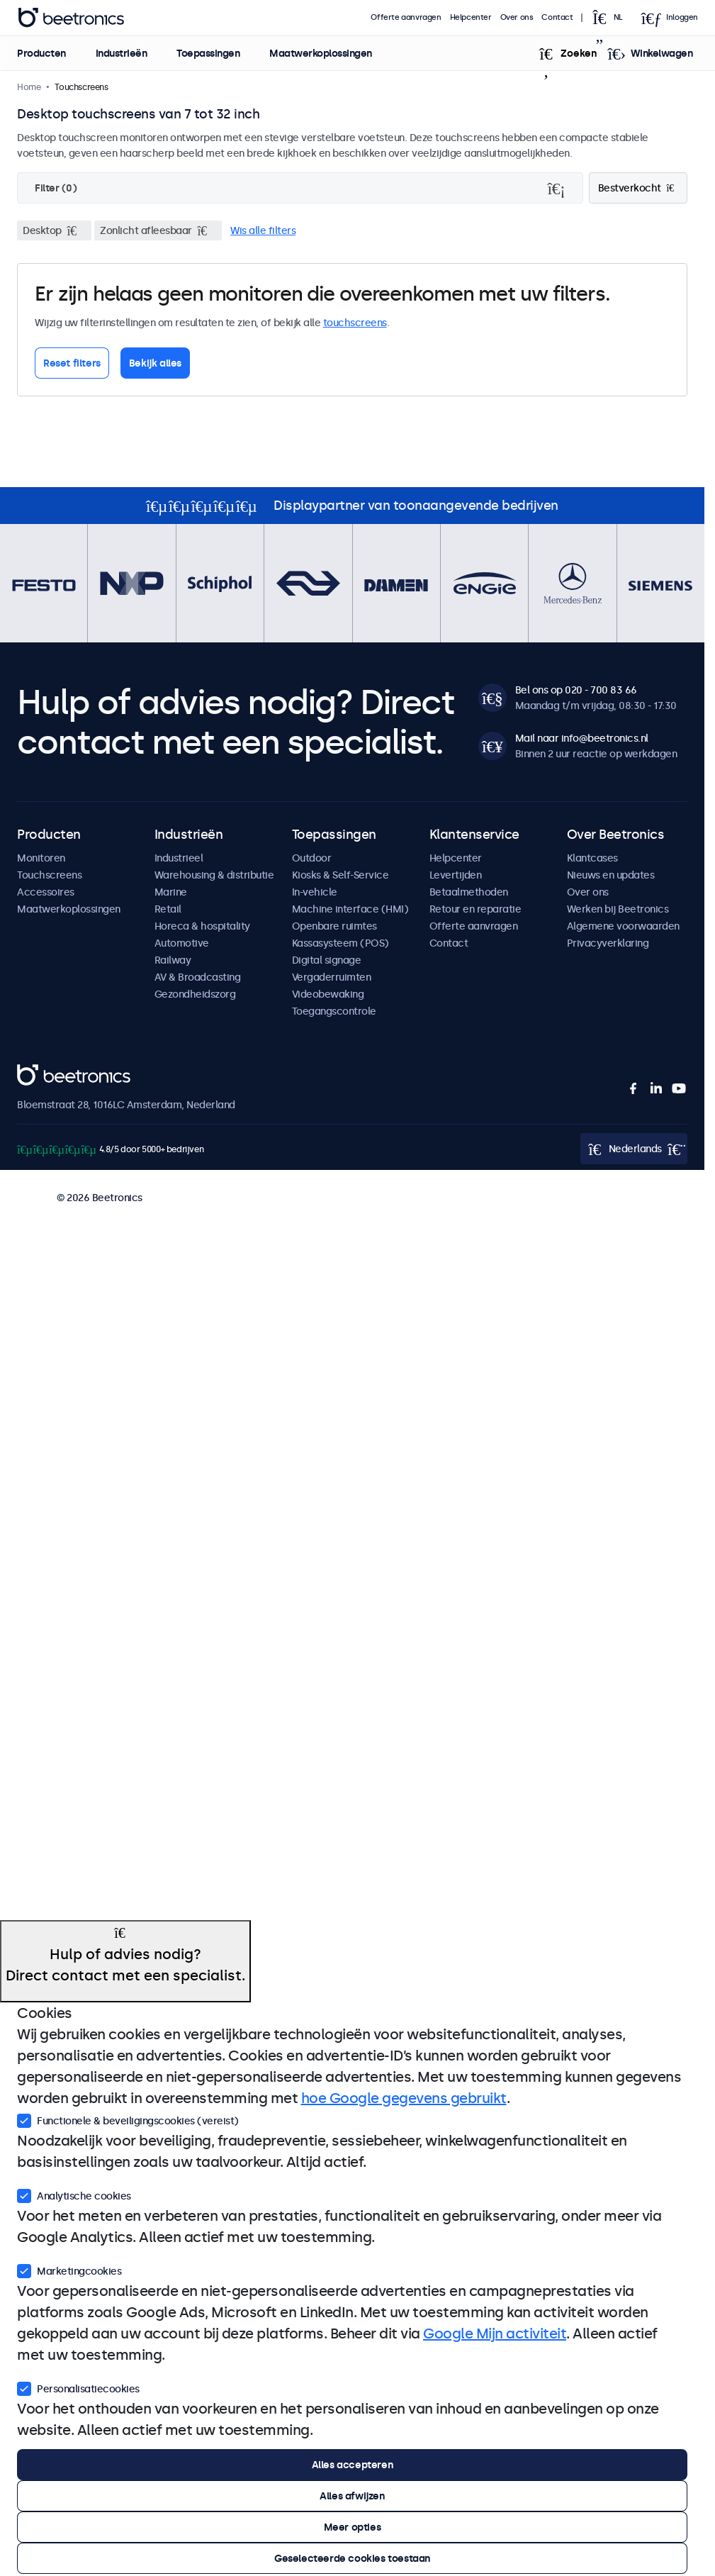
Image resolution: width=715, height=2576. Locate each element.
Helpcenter (471, 17)
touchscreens (355, 323)
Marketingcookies (69, 2269)
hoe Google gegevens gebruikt (404, 2098)
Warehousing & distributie (214, 875)
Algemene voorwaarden (623, 926)
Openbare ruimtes (334, 926)
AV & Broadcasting (197, 977)
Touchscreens (49, 875)
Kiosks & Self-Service (340, 875)
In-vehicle (314, 892)
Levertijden (455, 875)
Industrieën (121, 53)
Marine (170, 892)
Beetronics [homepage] (71, 18)
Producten (41, 53)
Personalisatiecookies (78, 2387)
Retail (167, 909)
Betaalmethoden (468, 892)
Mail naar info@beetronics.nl (581, 738)
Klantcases (592, 858)
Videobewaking (328, 994)
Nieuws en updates (611, 875)
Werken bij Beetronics (618, 909)
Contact (557, 17)
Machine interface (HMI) (350, 909)
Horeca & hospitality (202, 926)
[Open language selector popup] (612, 18)
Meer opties (352, 2527)
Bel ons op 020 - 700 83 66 (576, 690)
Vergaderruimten (331, 977)
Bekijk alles (155, 363)
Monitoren (41, 858)
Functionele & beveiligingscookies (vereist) (128, 2119)
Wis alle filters (262, 230)
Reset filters (72, 363)
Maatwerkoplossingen (320, 53)
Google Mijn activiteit (494, 2333)
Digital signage (326, 960)
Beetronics (42, 1072)
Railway (172, 960)
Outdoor (312, 858)
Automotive (181, 943)
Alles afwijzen (352, 2496)
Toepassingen (208, 53)
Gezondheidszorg (195, 994)
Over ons (517, 17)
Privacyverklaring (608, 943)
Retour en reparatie (475, 909)
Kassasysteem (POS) (340, 943)
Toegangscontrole (334, 1011)
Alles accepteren (352, 2465)
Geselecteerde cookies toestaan (352, 2558)
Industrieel (178, 858)
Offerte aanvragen (406, 17)
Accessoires (45, 892)
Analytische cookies (74, 2194)
